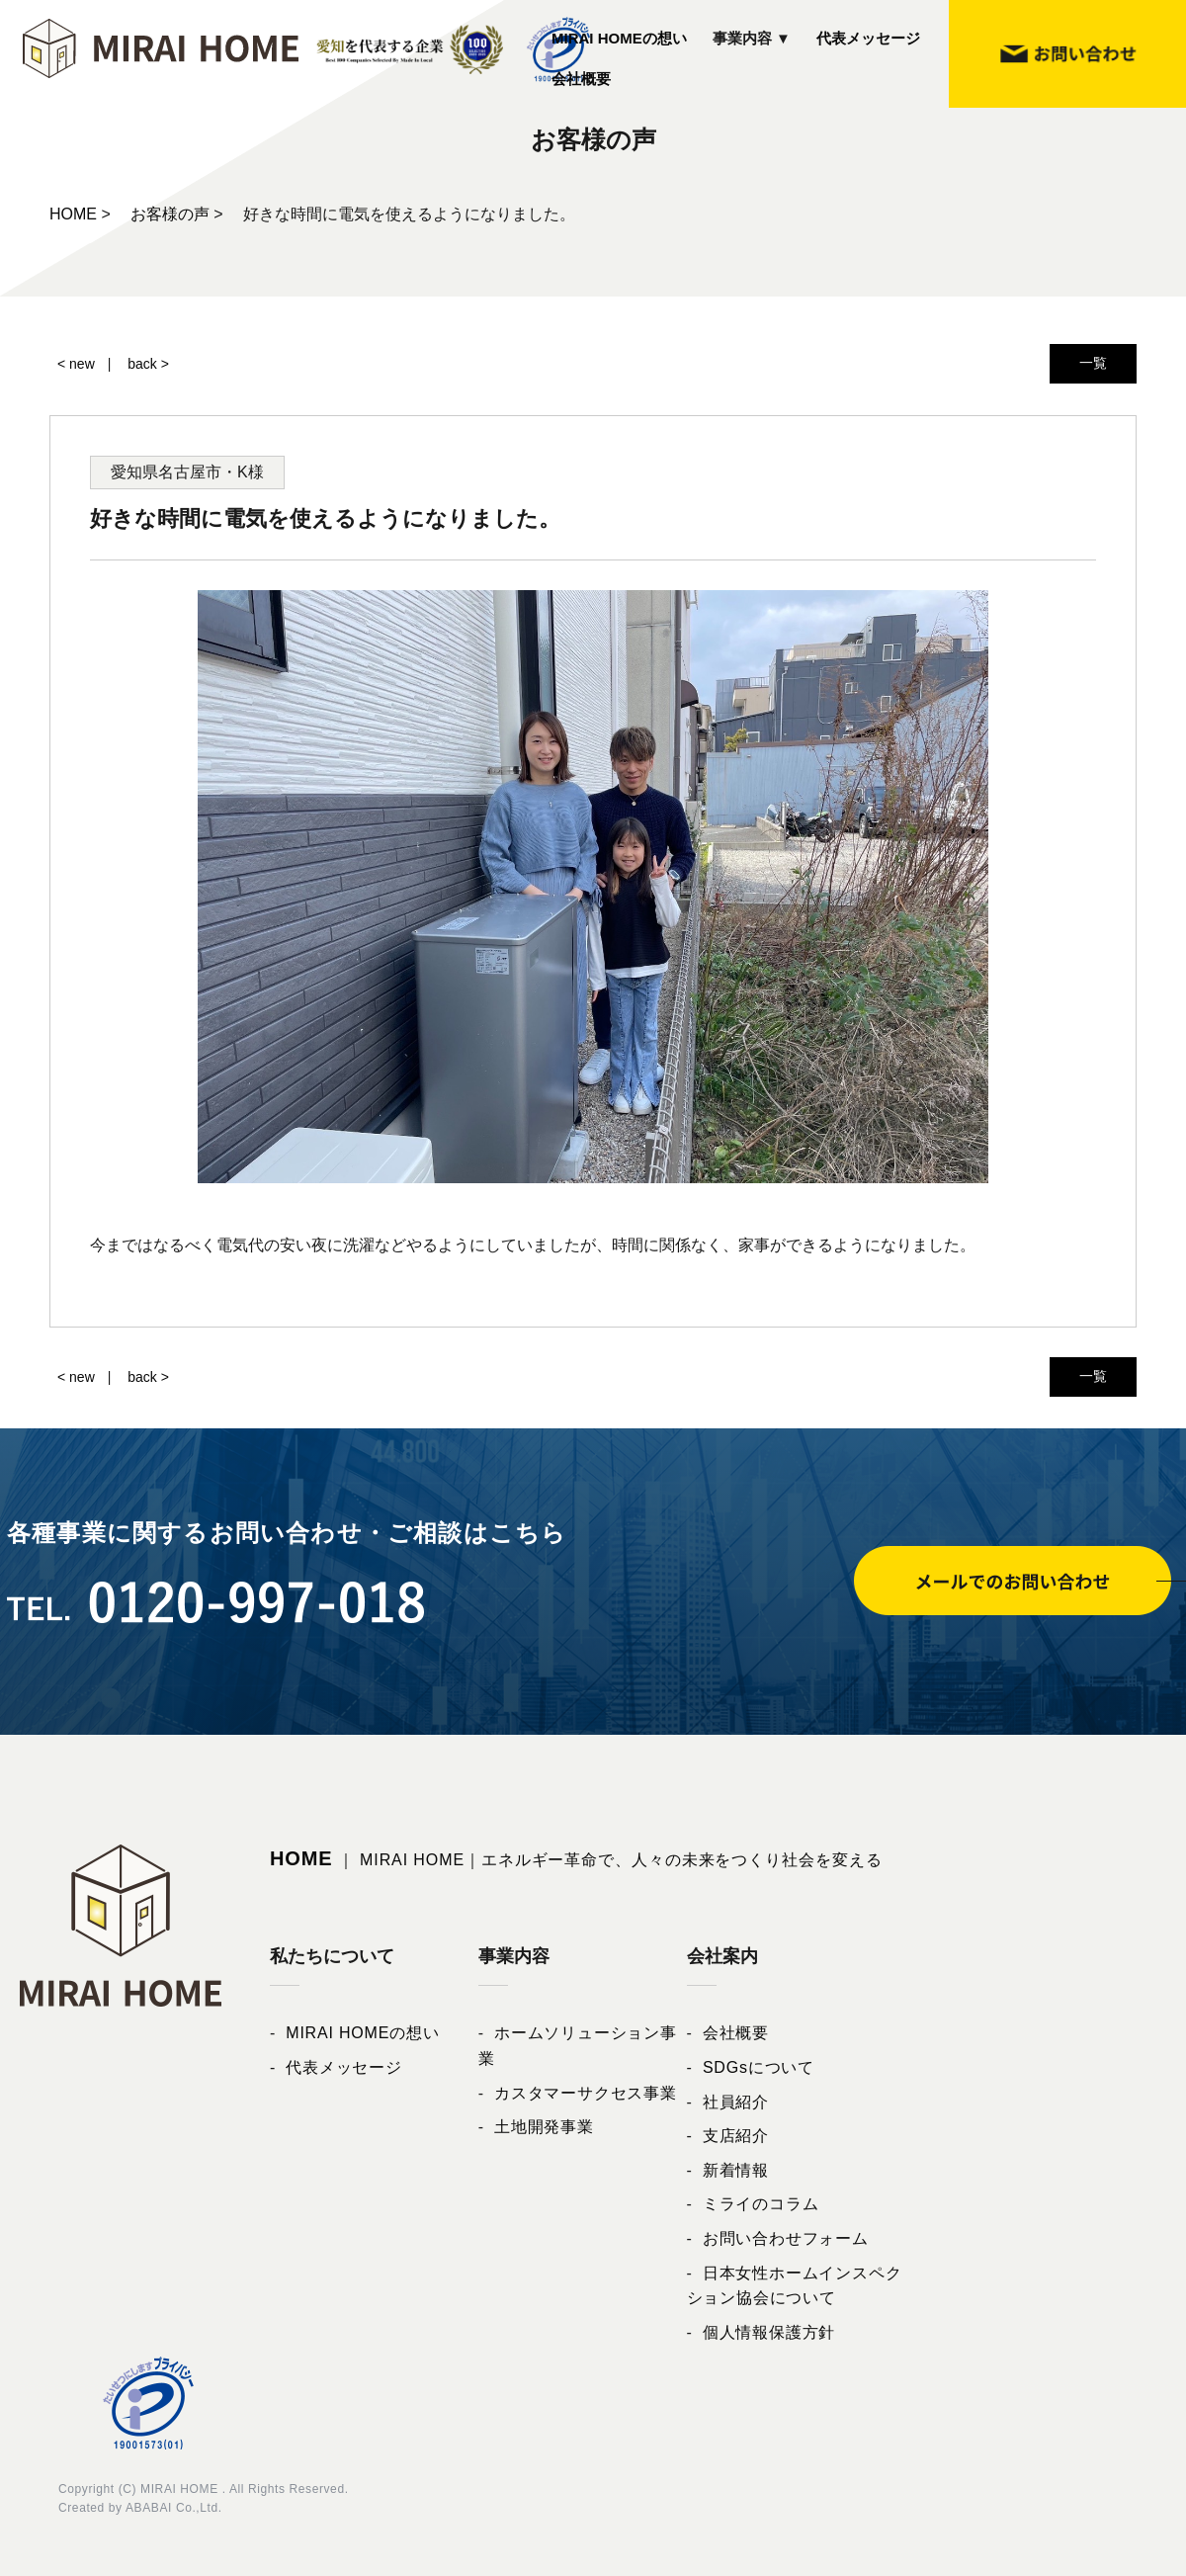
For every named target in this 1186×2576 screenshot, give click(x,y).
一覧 (1093, 363)
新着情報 (736, 2170)
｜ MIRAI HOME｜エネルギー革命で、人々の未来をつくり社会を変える (576, 1859)
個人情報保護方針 (769, 2332)
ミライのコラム (761, 2203)
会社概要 (581, 78)
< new (76, 364)
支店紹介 (736, 2135)
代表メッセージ (868, 38)
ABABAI (149, 2508)
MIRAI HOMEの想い (619, 38)
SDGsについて (758, 2067)
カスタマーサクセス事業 (585, 2093)
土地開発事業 (544, 2126)
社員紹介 (736, 2102)
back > (148, 364)
